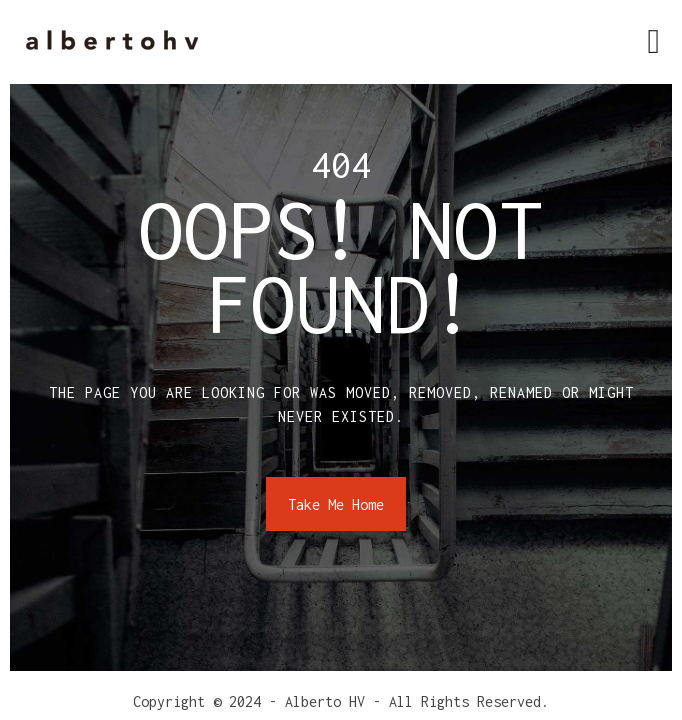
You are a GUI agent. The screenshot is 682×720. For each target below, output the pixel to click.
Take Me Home (336, 504)
